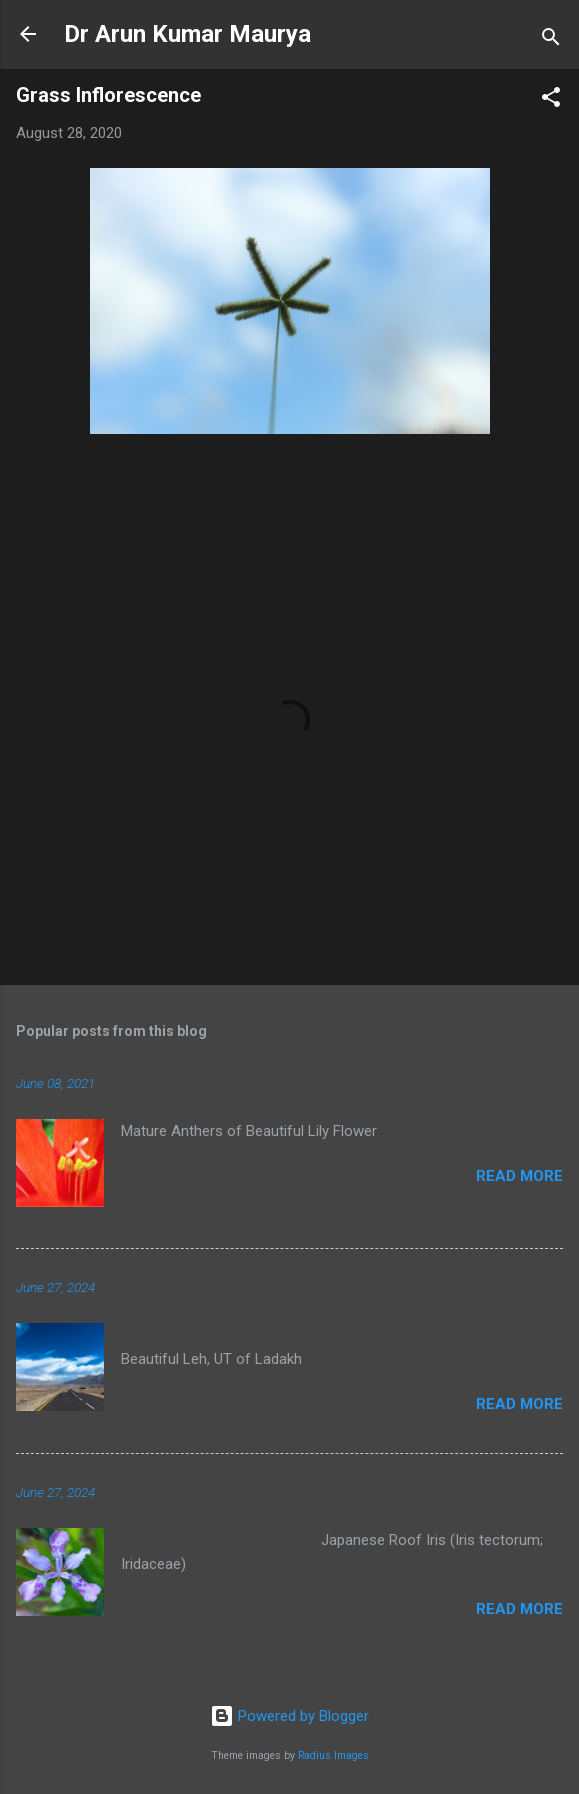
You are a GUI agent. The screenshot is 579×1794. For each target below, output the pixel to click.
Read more (519, 1176)
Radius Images (333, 1755)
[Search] (551, 40)
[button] (551, 100)
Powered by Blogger (289, 1716)
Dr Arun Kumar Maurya (187, 34)
